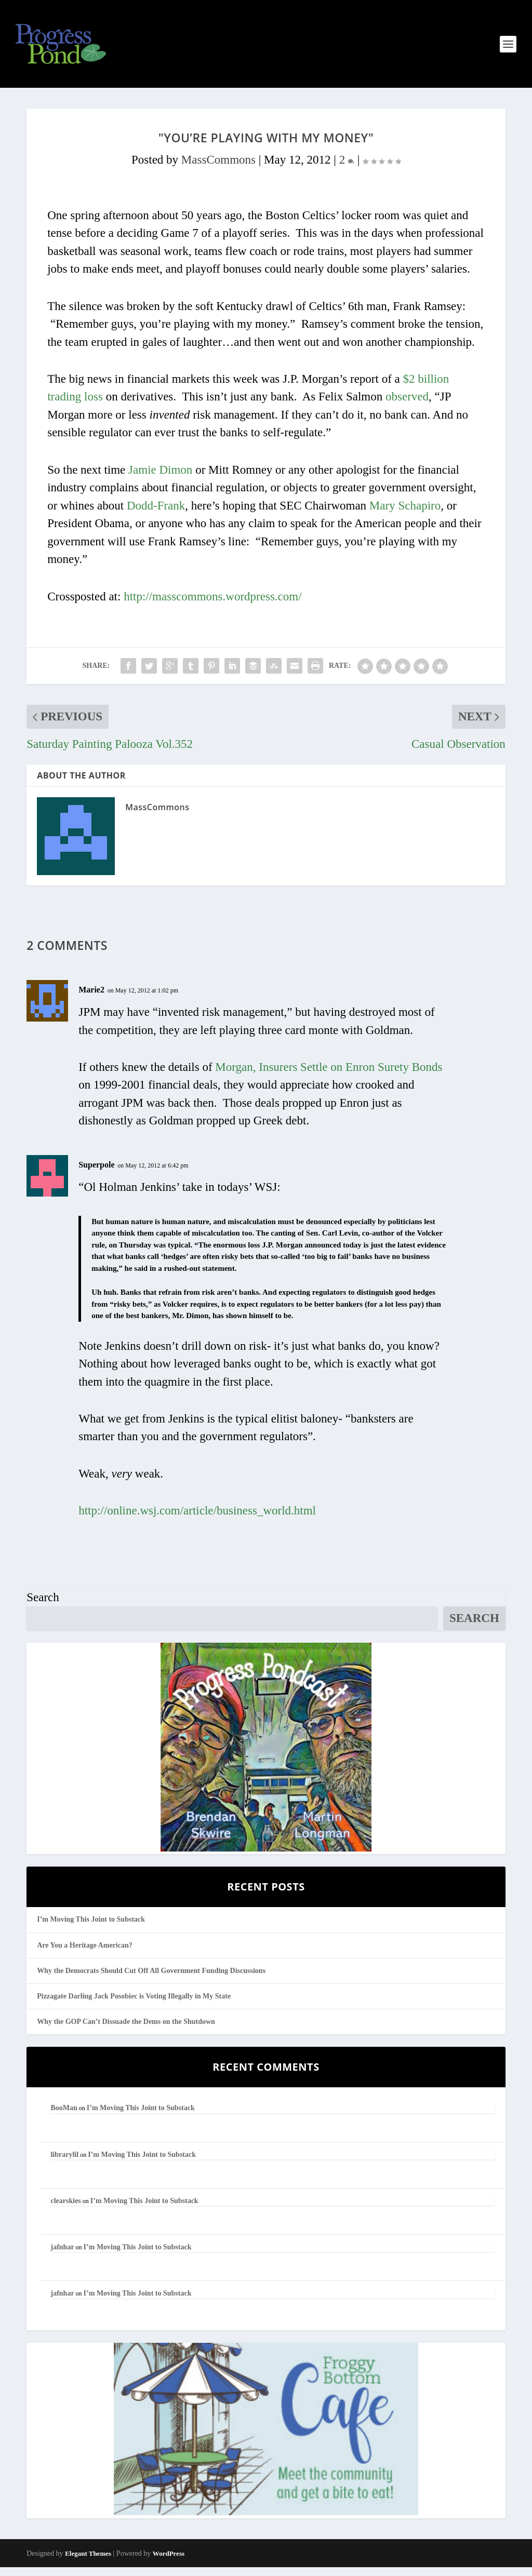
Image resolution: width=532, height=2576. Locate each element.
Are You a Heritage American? (84, 1953)
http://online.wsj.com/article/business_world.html (197, 1519)
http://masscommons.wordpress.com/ (212, 604)
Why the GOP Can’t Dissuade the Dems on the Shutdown (126, 2030)
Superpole (96, 1173)
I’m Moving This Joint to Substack (91, 1928)
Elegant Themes (88, 2562)
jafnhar (62, 2256)
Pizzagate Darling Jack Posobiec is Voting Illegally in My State (134, 2005)
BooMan (63, 2117)
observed (407, 405)
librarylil (64, 2163)
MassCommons (218, 168)
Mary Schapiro (405, 514)
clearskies (65, 2209)
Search (42, 1605)
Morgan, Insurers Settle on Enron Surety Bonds (328, 1075)
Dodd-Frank (156, 514)
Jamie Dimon (160, 478)
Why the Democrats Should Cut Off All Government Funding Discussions (151, 1979)
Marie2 (91, 998)
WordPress (168, 2562)
